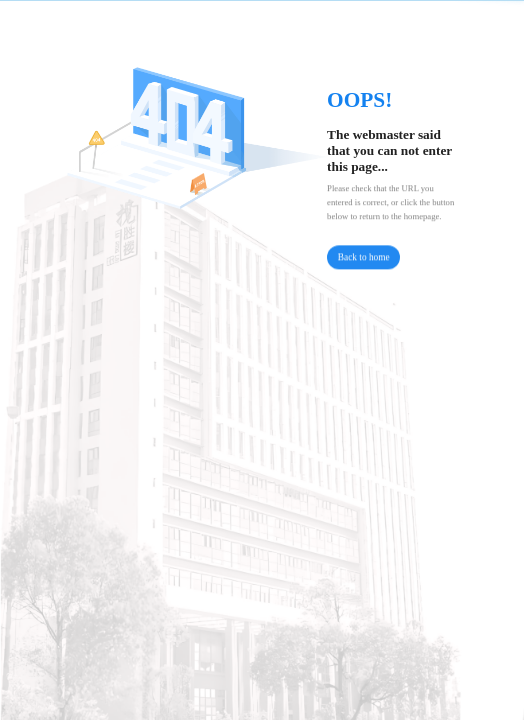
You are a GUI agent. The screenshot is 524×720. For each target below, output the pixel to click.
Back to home (364, 260)
